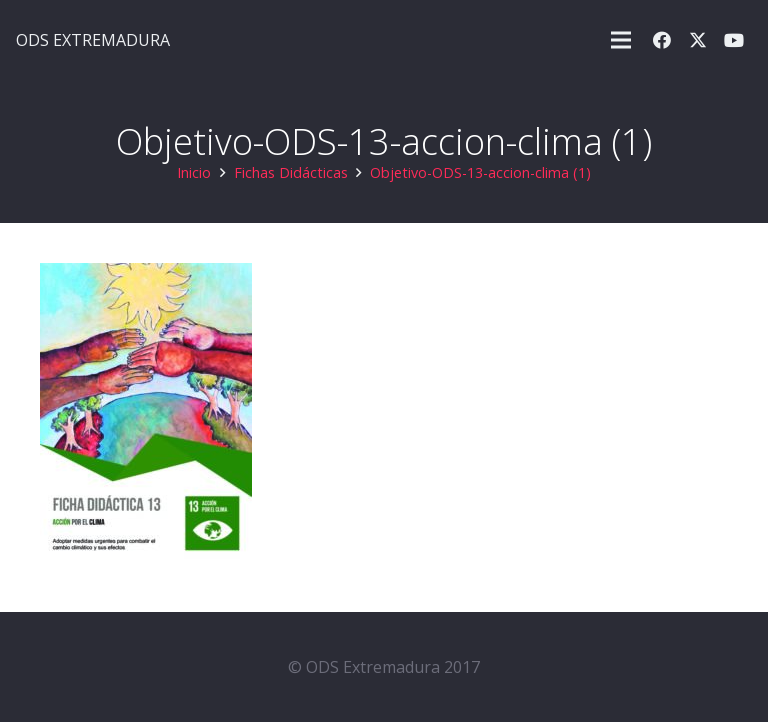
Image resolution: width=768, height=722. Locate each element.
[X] (698, 40)
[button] (621, 40)
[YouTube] (734, 40)
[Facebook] (662, 40)
